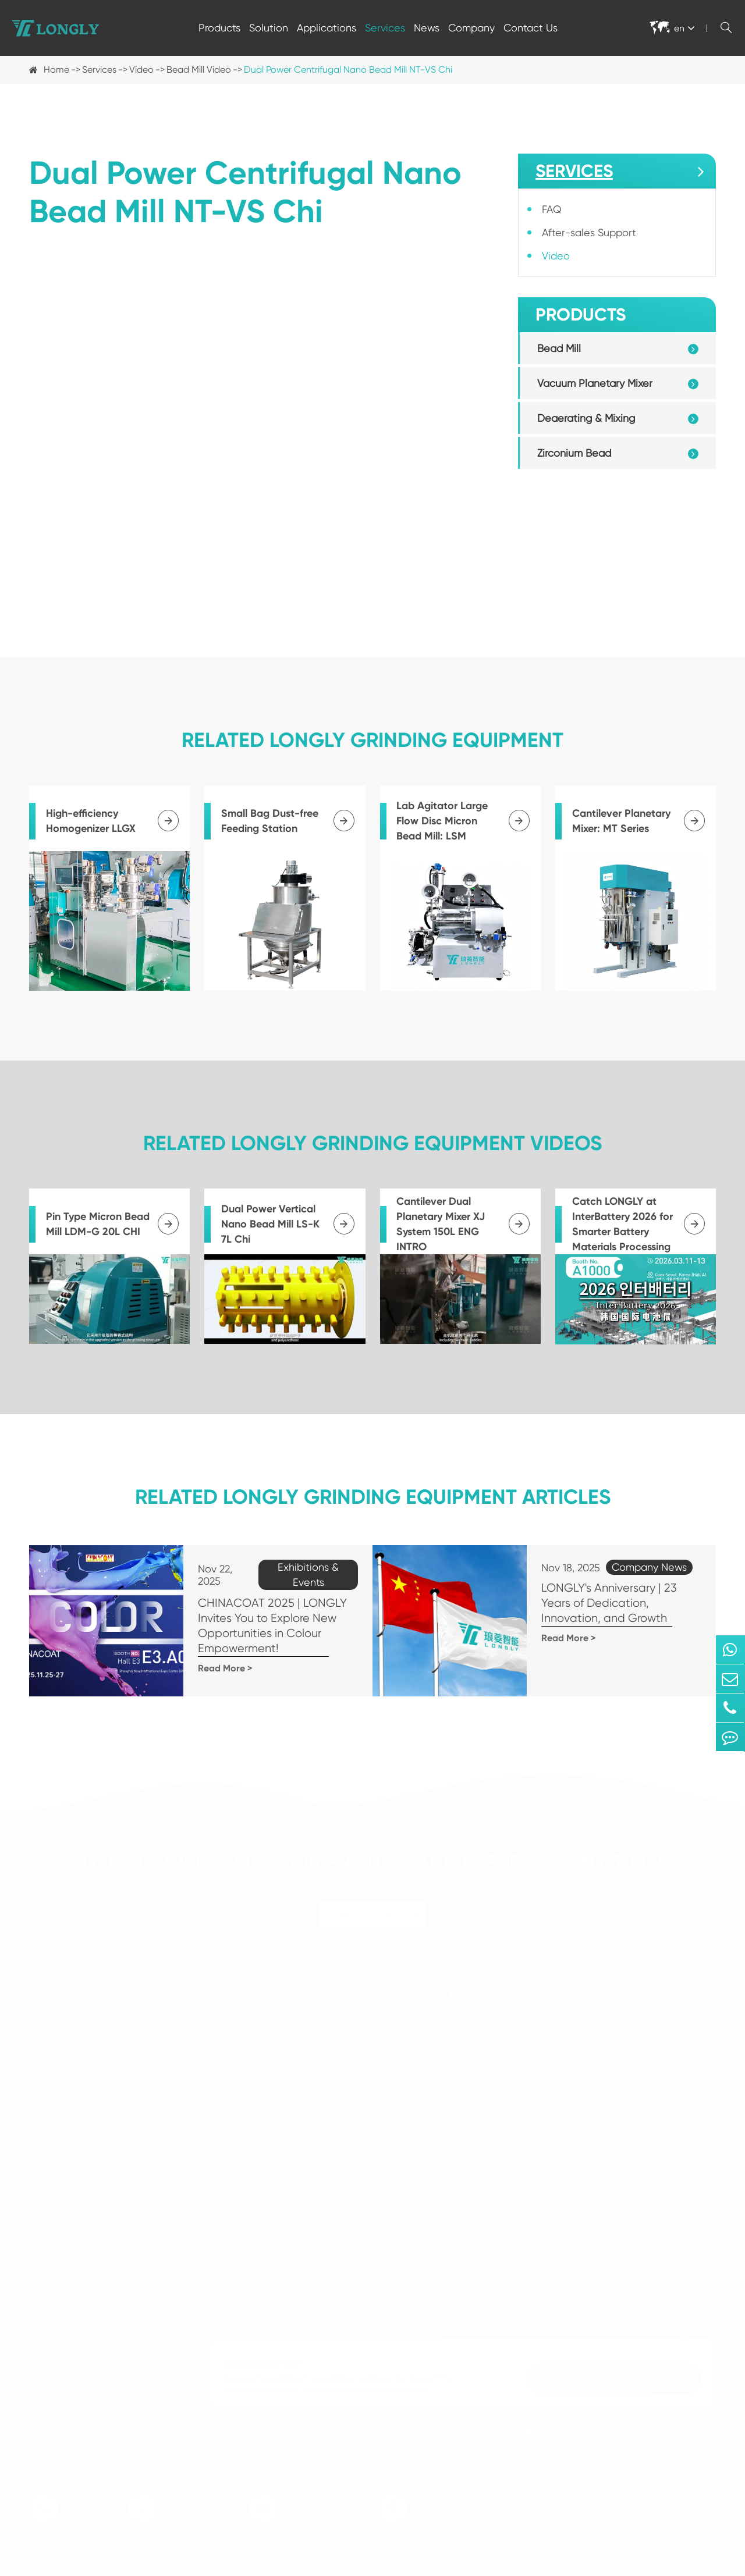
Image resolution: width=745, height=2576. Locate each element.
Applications (326, 28)
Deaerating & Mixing (586, 418)
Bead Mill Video (198, 69)
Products (219, 28)
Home (56, 69)
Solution (268, 28)
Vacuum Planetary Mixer (594, 383)
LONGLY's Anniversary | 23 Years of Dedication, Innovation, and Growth (613, 1603)
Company (471, 28)
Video (141, 69)
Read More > (213, 1668)
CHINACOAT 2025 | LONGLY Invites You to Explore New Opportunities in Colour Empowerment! (260, 1625)
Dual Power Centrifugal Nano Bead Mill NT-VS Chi (348, 69)
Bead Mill (559, 348)
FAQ (552, 209)
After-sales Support (589, 232)
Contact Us (530, 28)
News (426, 28)
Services (385, 28)
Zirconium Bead (574, 453)
